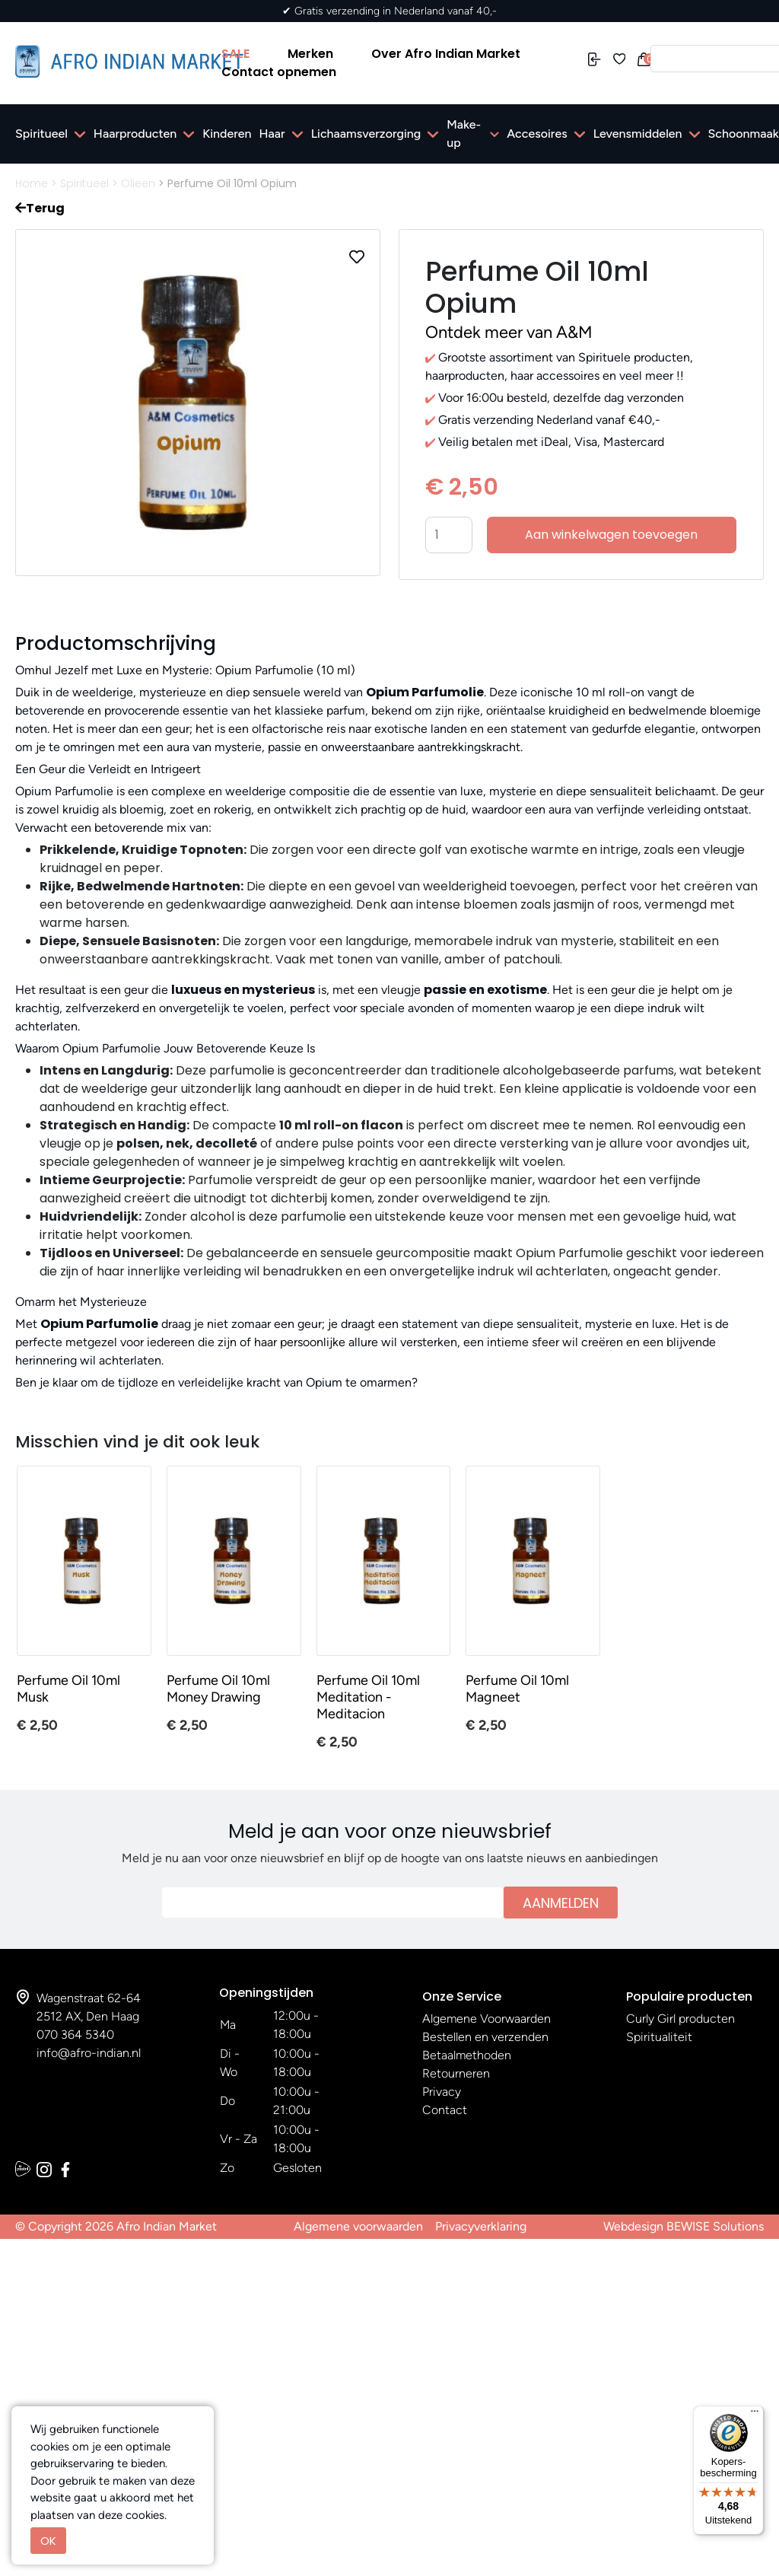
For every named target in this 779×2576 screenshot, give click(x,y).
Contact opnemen (278, 72)
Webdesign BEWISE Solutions (683, 2226)
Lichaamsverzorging (366, 133)
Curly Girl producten (680, 2018)
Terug (40, 208)
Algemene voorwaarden (358, 2226)
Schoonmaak (743, 133)
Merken (310, 53)
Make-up (464, 133)
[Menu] (755, 2415)
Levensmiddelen (637, 133)
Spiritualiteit (659, 2037)
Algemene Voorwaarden (486, 2018)
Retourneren (456, 2073)
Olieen (138, 183)
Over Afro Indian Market (445, 53)
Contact (444, 2110)
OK (48, 2541)
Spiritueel (41, 133)
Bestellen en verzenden (485, 2037)
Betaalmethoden (466, 2055)
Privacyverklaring (480, 2226)
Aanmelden (561, 1902)
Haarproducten (135, 133)
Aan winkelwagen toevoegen (611, 534)
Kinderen (226, 133)
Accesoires (537, 133)
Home (31, 183)
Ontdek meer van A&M (509, 332)
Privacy (441, 2091)
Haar (272, 133)
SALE (235, 53)
